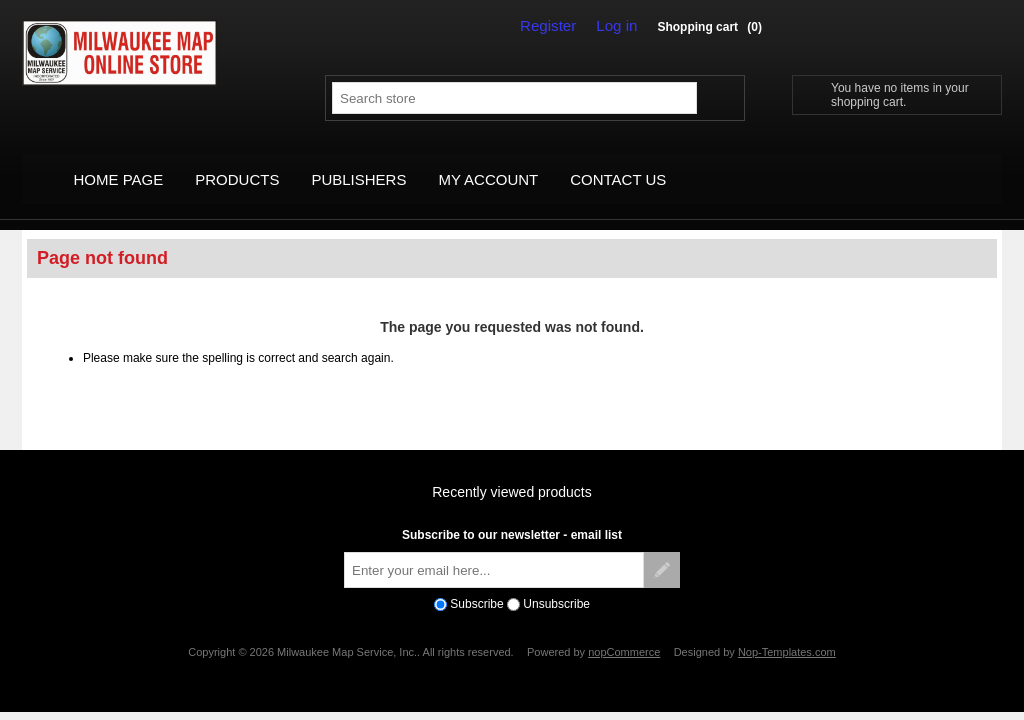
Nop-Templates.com (787, 630)
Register (558, 26)
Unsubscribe (556, 582)
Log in (620, 26)
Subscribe (476, 582)
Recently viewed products (512, 471)
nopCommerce (624, 630)
